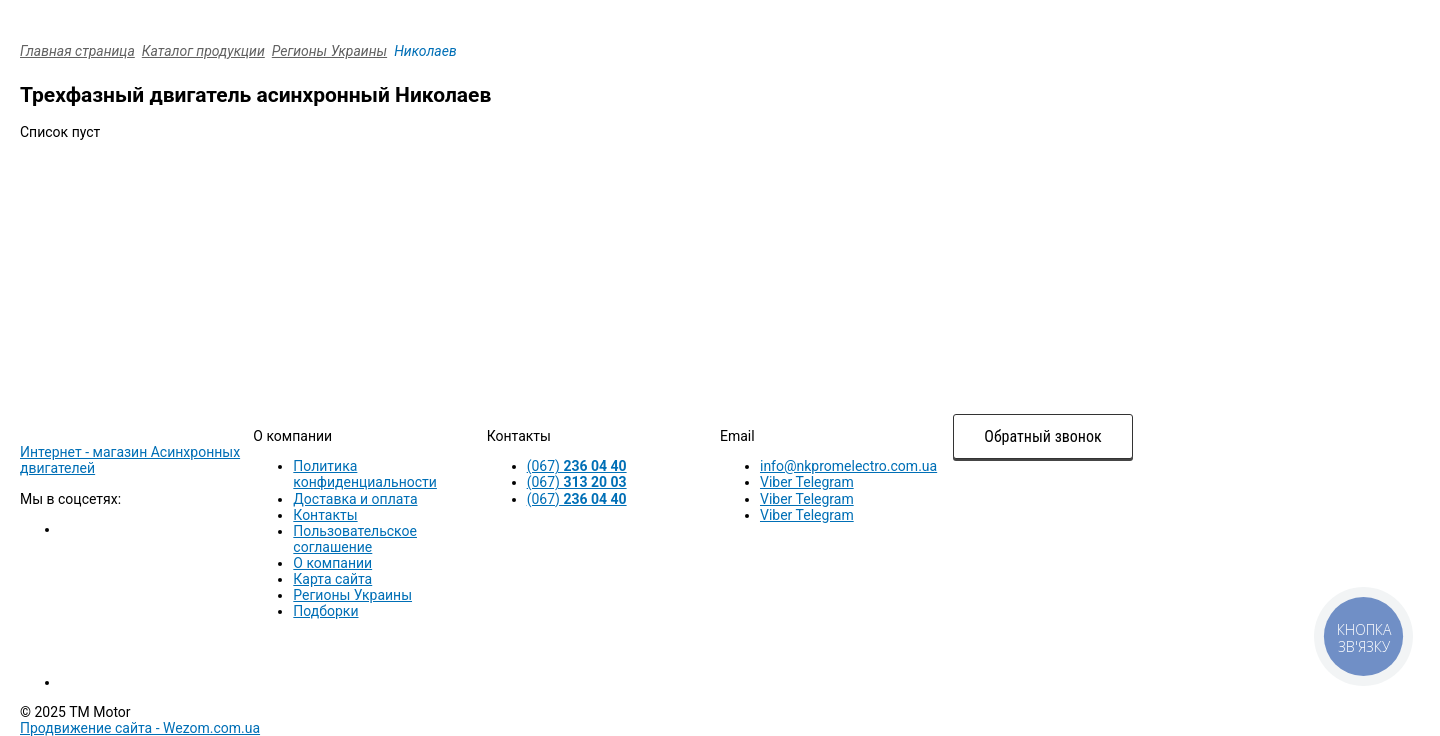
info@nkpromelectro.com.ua (848, 466)
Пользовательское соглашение (355, 539)
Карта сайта (332, 579)
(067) (577, 466)
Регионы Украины (329, 51)
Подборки (325, 611)
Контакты (325, 515)
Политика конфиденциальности (365, 474)
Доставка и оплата (355, 499)
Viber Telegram (807, 482)
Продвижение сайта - (140, 728)
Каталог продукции (203, 51)
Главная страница (77, 51)
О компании (332, 563)
